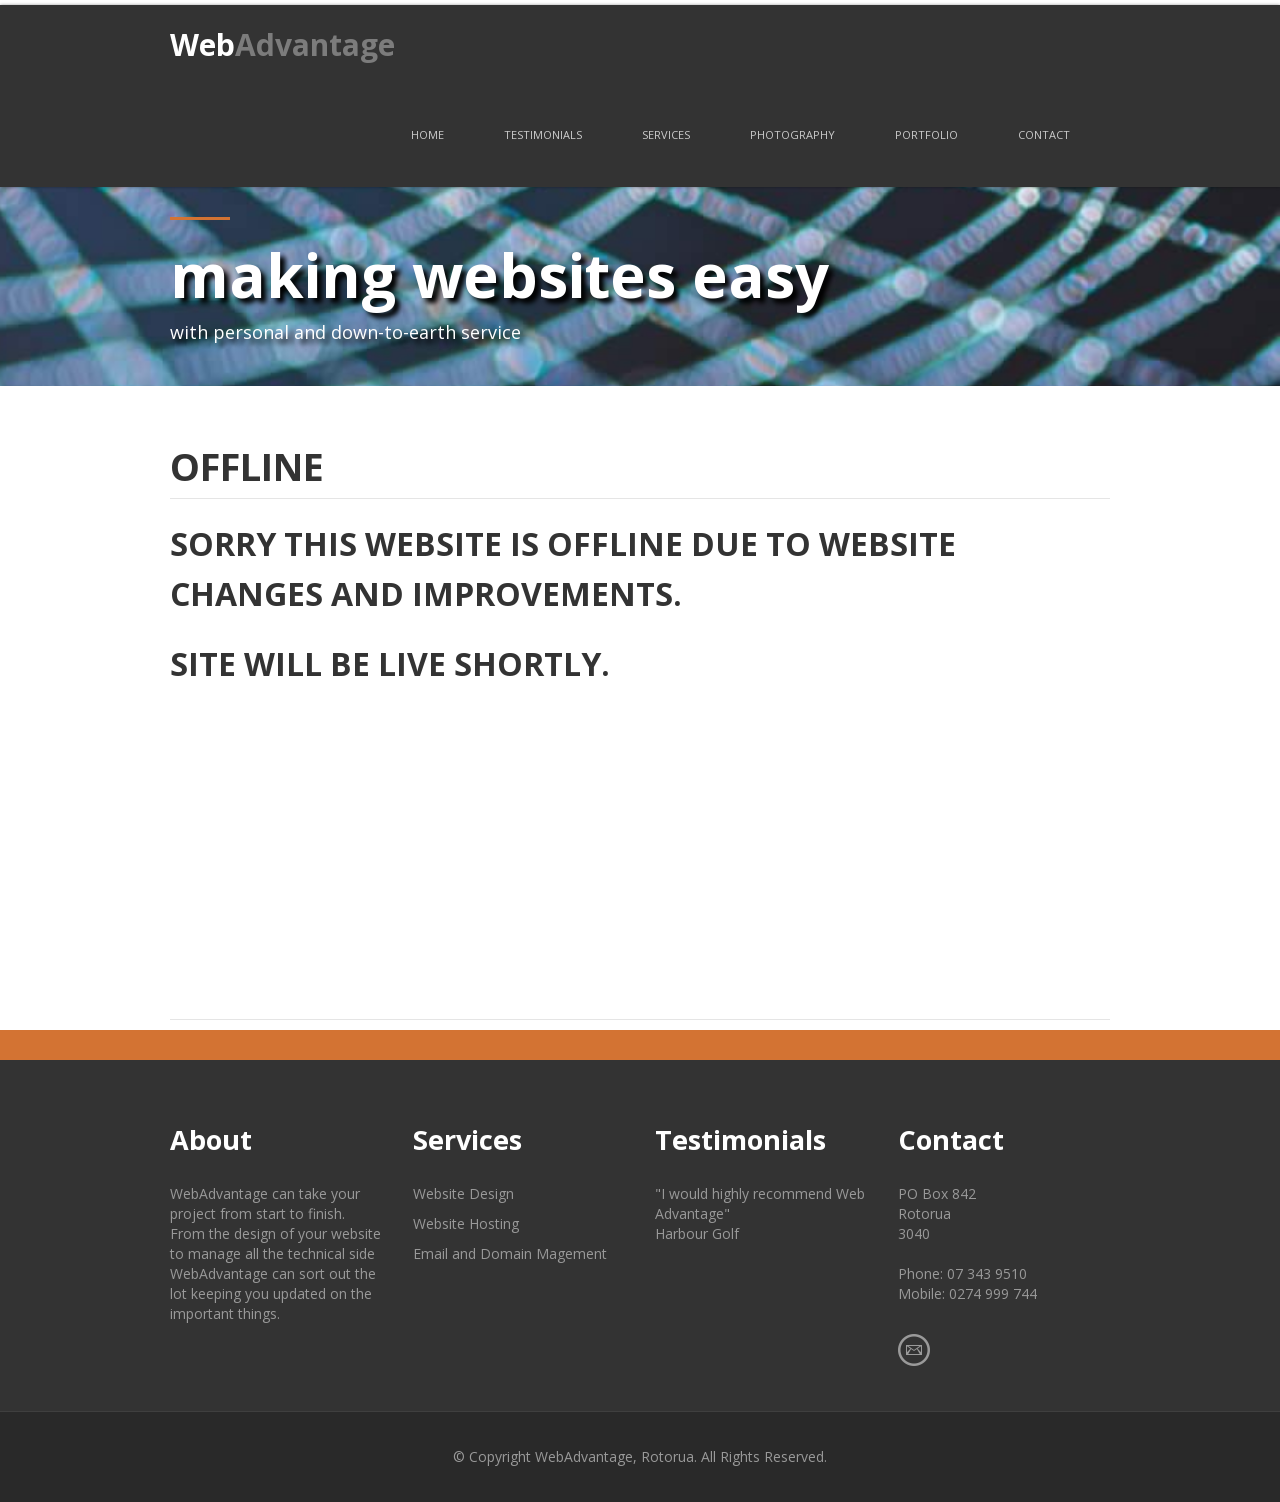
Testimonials (543, 134)
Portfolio (926, 134)
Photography (792, 134)
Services (666, 134)
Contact (1044, 134)
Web (282, 44)
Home (427, 134)
